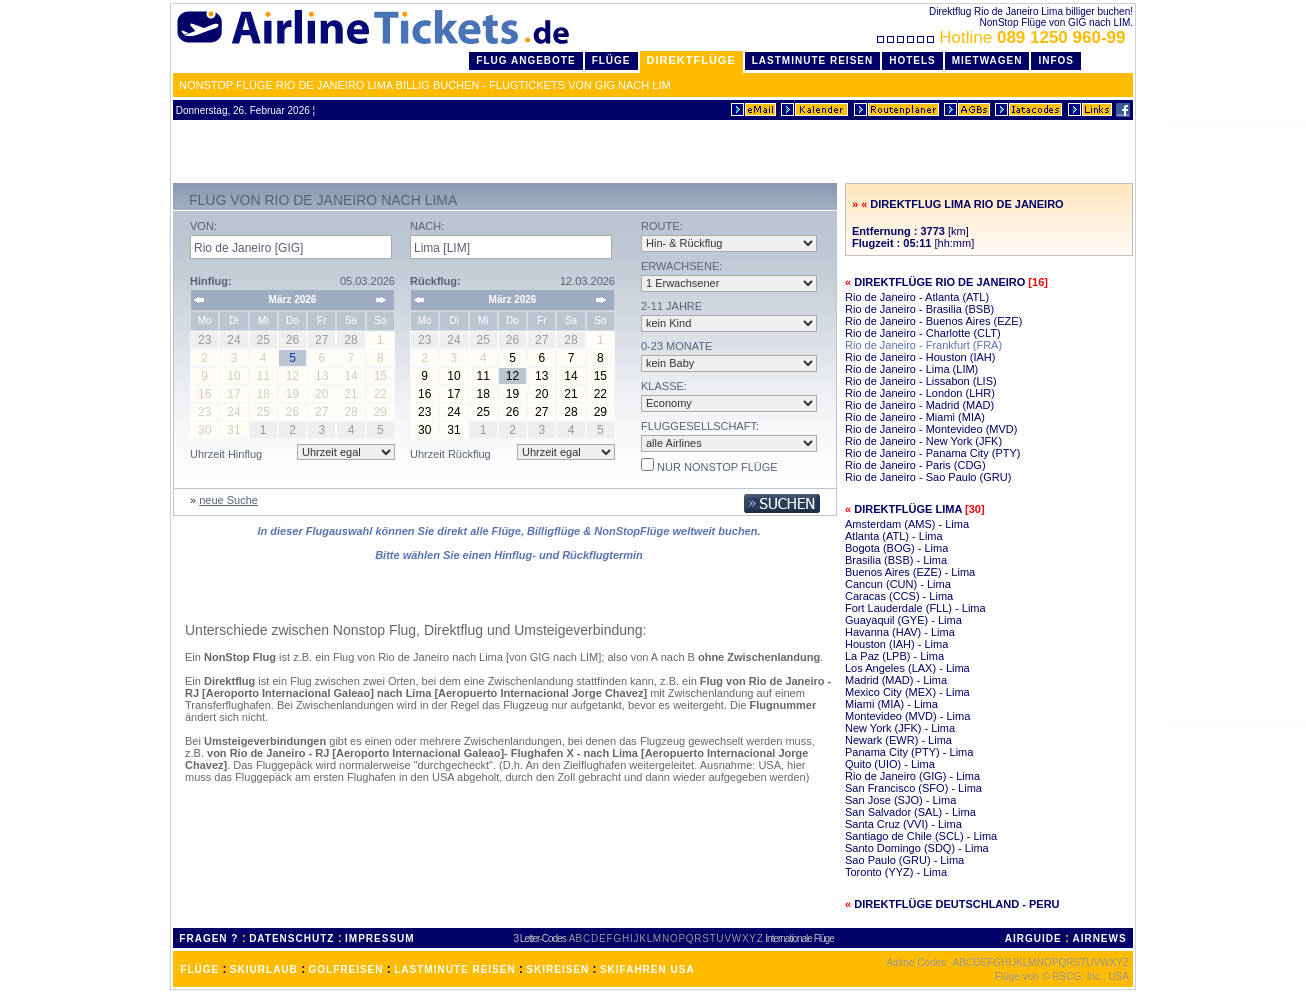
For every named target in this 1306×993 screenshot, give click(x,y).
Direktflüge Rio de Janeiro (939, 282)
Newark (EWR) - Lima (898, 740)
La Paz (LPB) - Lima (894, 656)
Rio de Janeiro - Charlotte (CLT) (923, 333)
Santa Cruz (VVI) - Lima (903, 824)
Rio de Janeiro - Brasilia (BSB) (919, 309)
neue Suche (228, 500)
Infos (1056, 60)
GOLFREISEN (346, 969)
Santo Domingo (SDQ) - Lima (917, 848)
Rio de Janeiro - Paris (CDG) (915, 465)
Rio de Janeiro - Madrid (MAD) (919, 405)
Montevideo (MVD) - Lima (907, 716)
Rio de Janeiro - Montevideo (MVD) (931, 429)
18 (483, 394)
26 (512, 412)
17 (453, 394)
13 (541, 376)
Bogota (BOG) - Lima (896, 548)
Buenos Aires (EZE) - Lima (910, 572)
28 (570, 412)
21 (570, 394)
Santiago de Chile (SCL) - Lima (921, 836)
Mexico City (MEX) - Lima (907, 692)
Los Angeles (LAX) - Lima (907, 668)
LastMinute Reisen (812, 60)
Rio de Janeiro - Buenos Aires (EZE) (933, 321)
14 (570, 376)
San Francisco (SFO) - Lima (913, 788)
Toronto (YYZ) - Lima (896, 872)
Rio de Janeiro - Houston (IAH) (920, 357)
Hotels (912, 60)
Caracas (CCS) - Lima (899, 596)
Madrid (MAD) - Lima (896, 680)
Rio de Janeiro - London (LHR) (920, 393)
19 (512, 394)
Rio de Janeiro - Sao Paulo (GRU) (928, 477)
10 (453, 376)
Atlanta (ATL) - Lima (894, 536)
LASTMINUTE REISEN (454, 969)
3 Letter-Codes (540, 938)
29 (600, 412)
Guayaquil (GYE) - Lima (903, 620)
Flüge (611, 60)
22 (600, 394)
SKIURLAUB (264, 969)
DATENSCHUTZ (291, 938)
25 (483, 412)
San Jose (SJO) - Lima (900, 800)
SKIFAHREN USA (647, 969)
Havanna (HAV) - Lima (900, 632)
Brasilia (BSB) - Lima (896, 560)
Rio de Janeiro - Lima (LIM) (911, 369)
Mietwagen (987, 60)
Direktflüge (691, 60)
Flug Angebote (525, 60)
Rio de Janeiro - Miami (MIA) (915, 417)
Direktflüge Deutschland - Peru (956, 904)
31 (453, 430)
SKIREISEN (557, 969)
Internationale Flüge (799, 938)
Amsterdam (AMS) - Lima (907, 524)
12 (512, 376)
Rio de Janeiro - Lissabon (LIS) (921, 381)
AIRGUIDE (1033, 938)
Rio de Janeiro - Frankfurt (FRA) (923, 345)
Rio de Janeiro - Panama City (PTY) (932, 453)
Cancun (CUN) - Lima (898, 584)
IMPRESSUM (380, 938)
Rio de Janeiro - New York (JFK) (923, 441)
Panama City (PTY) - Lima (909, 752)
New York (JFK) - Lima (900, 728)
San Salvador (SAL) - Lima (910, 812)
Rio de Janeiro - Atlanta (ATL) (917, 297)
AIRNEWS (1099, 938)
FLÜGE (199, 969)
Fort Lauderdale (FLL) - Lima (915, 608)
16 (424, 394)
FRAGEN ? (208, 938)
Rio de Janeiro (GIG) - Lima (912, 776)
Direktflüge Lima (908, 509)
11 (483, 376)
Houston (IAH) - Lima (896, 644)
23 (424, 412)
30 (424, 430)
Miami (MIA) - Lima (891, 704)
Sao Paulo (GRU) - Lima (904, 860)
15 (600, 376)
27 (541, 412)
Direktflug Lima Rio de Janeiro (966, 204)
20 (541, 394)
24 (453, 412)
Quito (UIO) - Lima (890, 764)
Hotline (1003, 37)
